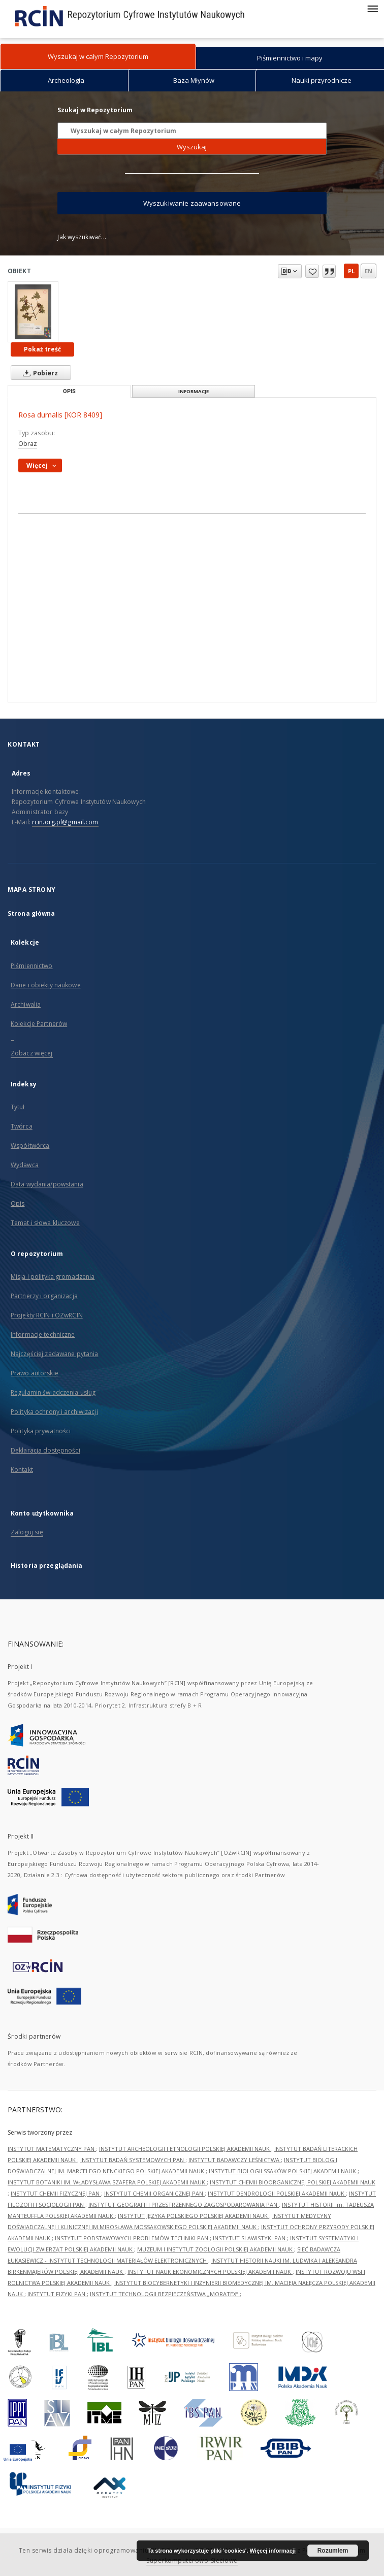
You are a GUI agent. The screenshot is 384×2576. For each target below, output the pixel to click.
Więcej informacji (273, 2551)
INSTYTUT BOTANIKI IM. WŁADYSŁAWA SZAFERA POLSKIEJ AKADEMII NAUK (107, 2182)
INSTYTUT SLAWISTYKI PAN (250, 2238)
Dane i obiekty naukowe (46, 985)
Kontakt (22, 1469)
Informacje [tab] (193, 391)
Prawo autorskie (34, 1373)
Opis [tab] (69, 391)
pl (351, 271)
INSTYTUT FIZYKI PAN (57, 2294)
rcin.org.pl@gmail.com (65, 822)
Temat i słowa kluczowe (45, 1222)
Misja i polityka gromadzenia (52, 1276)
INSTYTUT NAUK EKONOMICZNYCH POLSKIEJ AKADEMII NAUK (210, 2271)
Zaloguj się (27, 1532)
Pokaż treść (42, 349)
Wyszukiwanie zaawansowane (192, 203)
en (368, 271)
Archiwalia (26, 1004)
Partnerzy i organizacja (44, 1296)
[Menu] (372, 8)
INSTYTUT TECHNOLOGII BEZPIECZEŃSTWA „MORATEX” (165, 2294)
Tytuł (18, 1107)
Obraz (27, 443)
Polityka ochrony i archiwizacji (54, 1411)
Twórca (22, 1126)
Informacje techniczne (43, 1334)
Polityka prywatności (41, 1431)
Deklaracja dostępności (45, 1450)
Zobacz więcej (32, 1053)
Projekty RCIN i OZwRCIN (47, 1315)
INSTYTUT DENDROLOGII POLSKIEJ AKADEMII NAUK (277, 2193)
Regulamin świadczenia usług (53, 1392)
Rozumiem (332, 2550)
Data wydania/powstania (47, 1184)
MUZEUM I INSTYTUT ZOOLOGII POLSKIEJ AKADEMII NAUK (215, 2249)
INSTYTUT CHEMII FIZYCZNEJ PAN (56, 2193)
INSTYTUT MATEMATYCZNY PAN (52, 2148)
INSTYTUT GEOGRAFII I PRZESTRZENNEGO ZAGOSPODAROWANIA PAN (183, 2204)
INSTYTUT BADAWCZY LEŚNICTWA (234, 2160)
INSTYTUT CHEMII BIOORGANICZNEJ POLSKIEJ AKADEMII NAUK (292, 2182)
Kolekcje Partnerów (39, 1023)
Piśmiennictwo (32, 965)
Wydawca (25, 1165)
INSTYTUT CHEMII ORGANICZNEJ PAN (154, 2193)
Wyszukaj (192, 146)
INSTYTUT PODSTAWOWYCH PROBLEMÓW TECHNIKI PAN (132, 2238)
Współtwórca (30, 1145)
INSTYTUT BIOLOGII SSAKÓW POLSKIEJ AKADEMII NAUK (283, 2171)
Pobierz (38, 373)
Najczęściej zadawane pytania (54, 1353)
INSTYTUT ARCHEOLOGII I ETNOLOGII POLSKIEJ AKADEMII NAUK (185, 2148)
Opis (17, 1203)
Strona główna (31, 913)
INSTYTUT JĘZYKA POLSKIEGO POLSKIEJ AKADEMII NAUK (193, 2215)
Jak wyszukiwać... (81, 237)
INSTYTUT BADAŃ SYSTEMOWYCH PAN (132, 2160)
